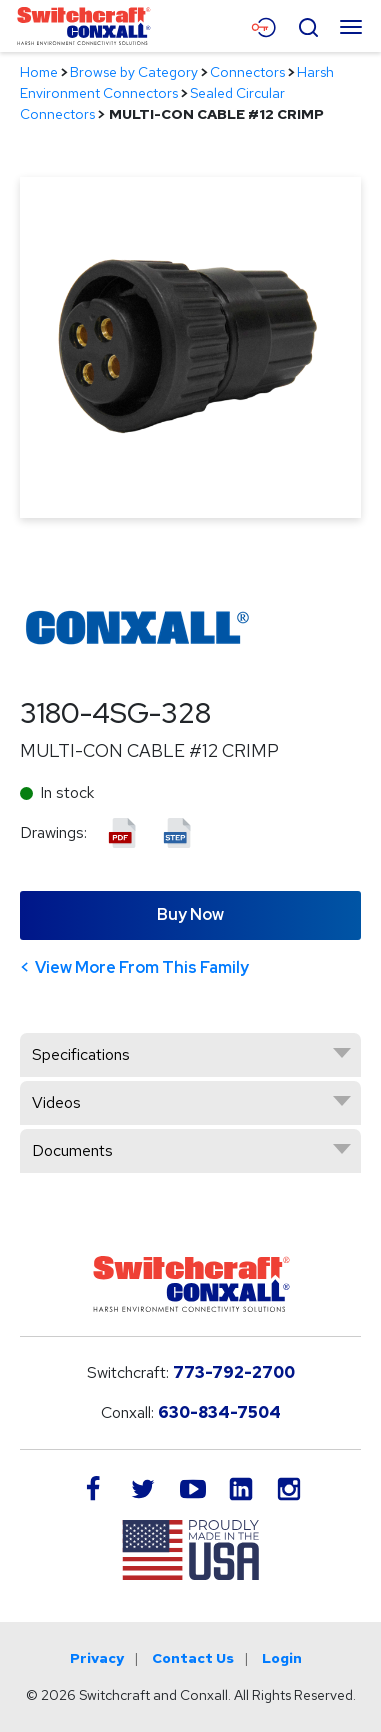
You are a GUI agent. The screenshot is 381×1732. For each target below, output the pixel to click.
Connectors (247, 72)
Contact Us (193, 1658)
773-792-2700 (234, 1372)
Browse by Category (134, 72)
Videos (56, 1102)
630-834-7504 (219, 1412)
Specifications (81, 1054)
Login (282, 1658)
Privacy (97, 1658)
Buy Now (190, 914)
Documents (72, 1150)
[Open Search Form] (308, 25)
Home (39, 72)
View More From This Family (142, 967)
